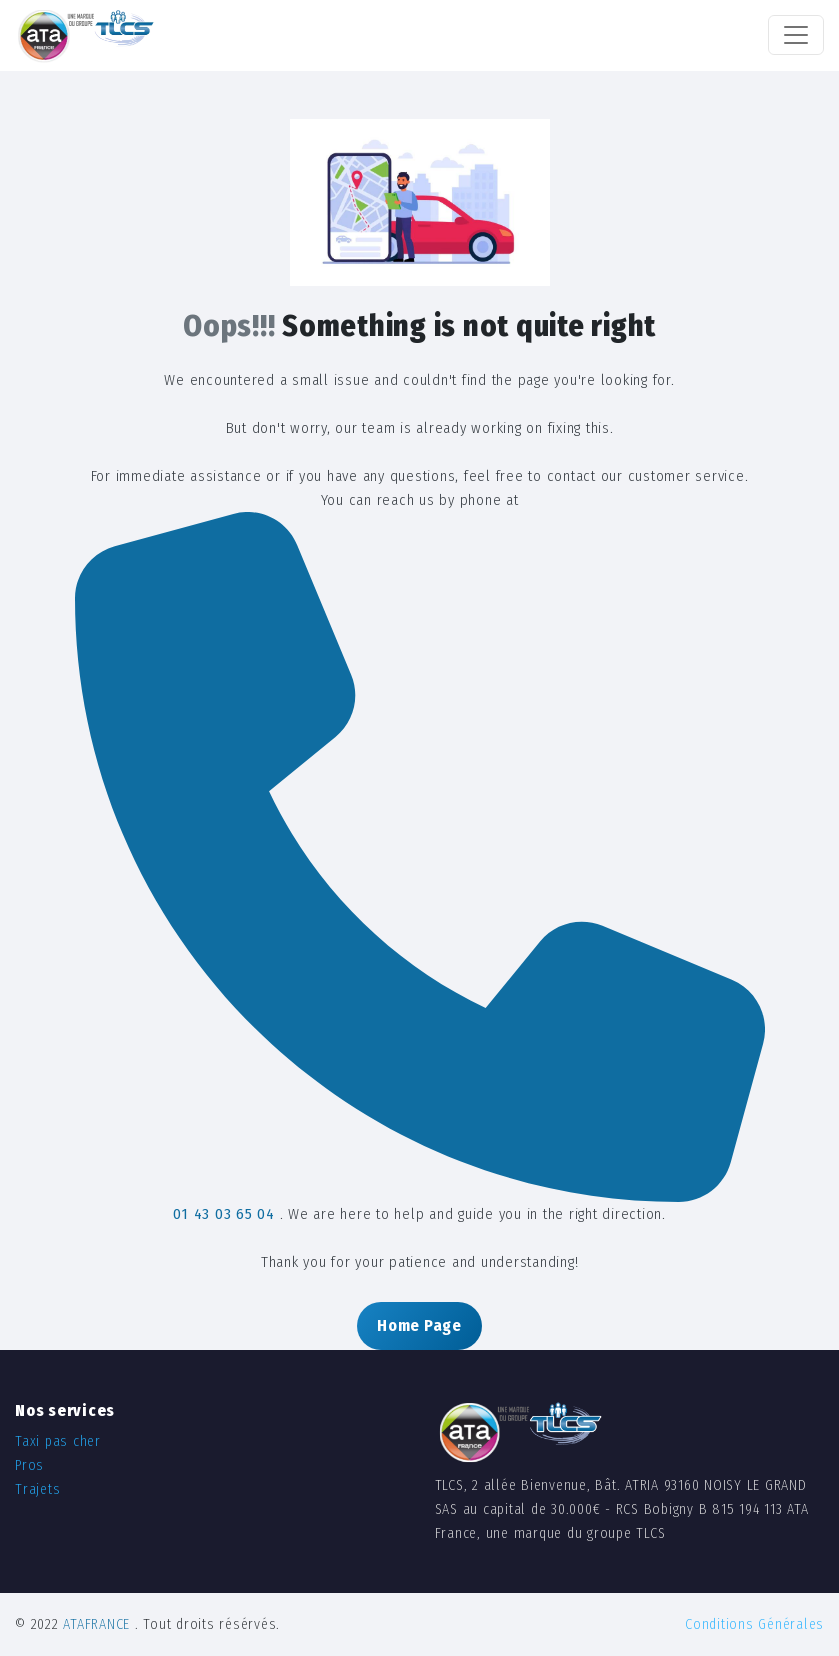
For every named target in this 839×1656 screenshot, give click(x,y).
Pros (29, 1465)
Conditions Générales (754, 1624)
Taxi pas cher (58, 1441)
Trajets (37, 1489)
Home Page (419, 1325)
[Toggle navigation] (796, 35)
